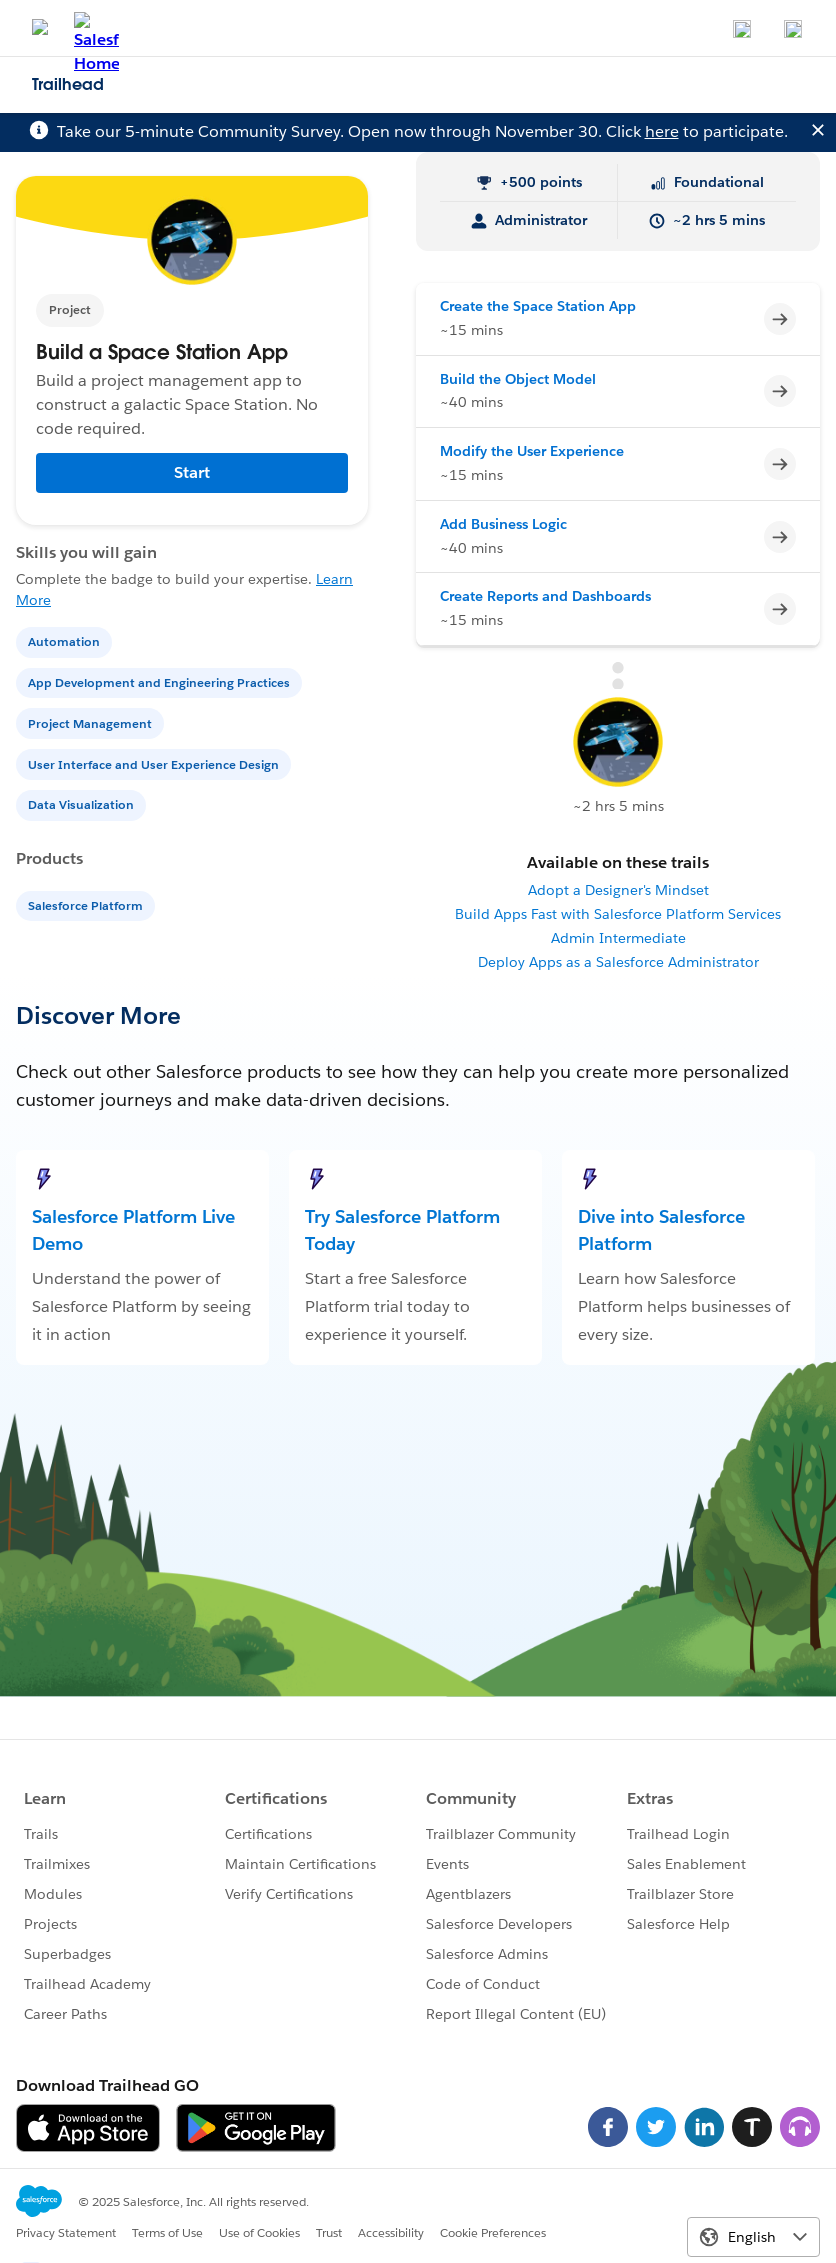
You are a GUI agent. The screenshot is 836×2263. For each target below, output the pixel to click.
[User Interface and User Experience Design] (155, 763)
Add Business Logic (503, 524)
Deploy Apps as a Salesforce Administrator (618, 962)
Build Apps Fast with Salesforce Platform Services (618, 914)
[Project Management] (92, 722)
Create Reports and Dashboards (545, 596)
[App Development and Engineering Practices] (161, 681)
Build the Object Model (518, 379)
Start (192, 472)
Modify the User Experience (532, 451)
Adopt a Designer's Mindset (618, 890)
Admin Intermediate (618, 938)
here (662, 131)
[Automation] (66, 640)
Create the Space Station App (538, 306)
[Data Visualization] (83, 803)
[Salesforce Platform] (87, 904)
